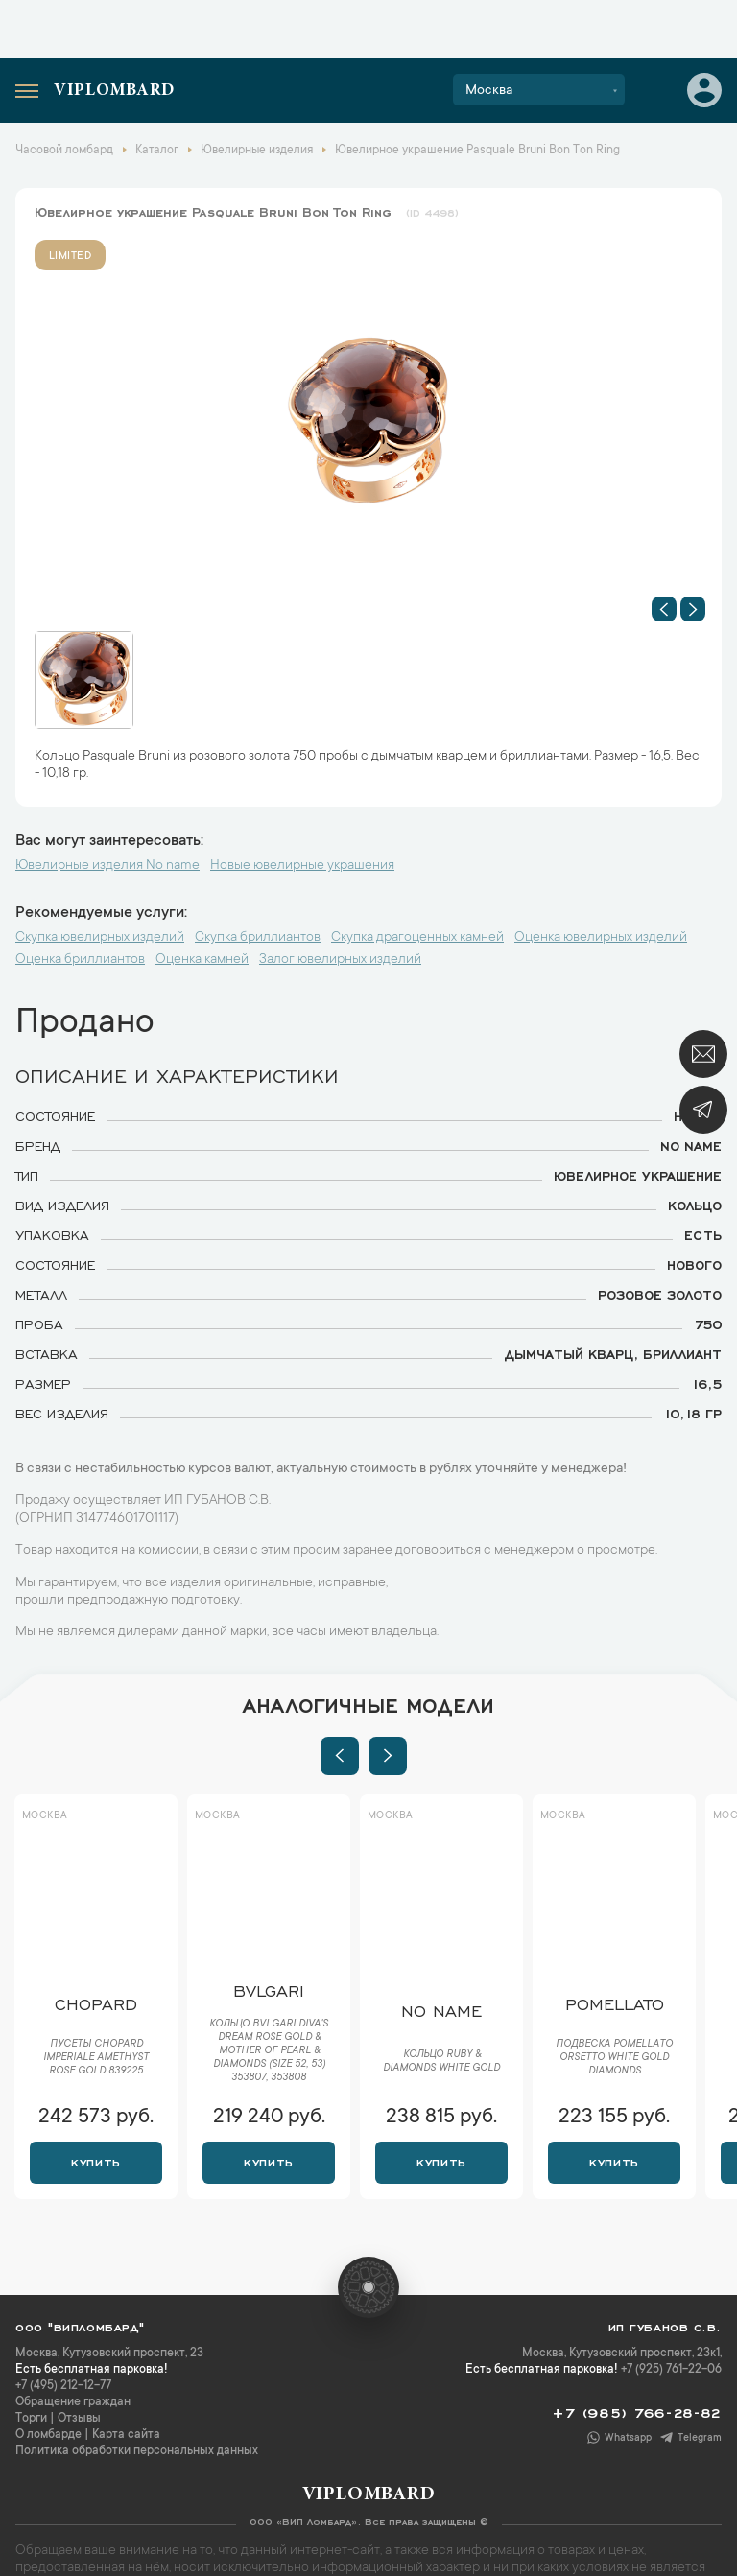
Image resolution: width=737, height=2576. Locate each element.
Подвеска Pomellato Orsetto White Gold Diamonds (614, 2058)
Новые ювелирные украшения (302, 866)
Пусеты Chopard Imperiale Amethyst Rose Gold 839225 (96, 2058)
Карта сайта (126, 2435)
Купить (95, 2160)
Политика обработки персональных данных (136, 2451)
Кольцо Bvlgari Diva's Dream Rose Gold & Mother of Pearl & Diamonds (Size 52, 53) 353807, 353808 (268, 2051)
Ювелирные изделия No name (107, 866)
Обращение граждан (73, 2402)
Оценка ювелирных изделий (600, 938)
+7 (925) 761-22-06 (671, 2370)
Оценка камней (202, 960)
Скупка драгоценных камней (417, 938)
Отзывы (79, 2418)
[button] (664, 609)
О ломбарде (48, 2435)
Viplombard (114, 91)
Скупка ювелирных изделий (99, 938)
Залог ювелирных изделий (340, 960)
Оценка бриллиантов (80, 960)
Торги (31, 2418)
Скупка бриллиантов (258, 938)
